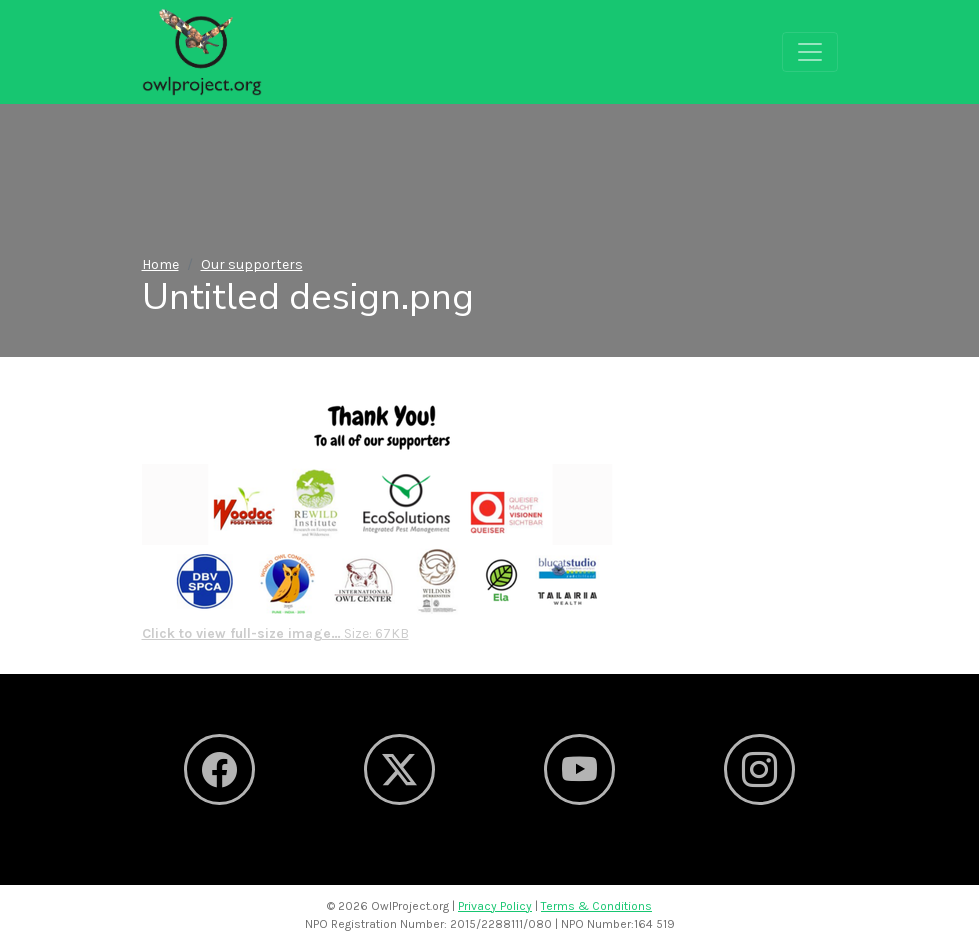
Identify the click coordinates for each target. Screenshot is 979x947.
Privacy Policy (495, 906)
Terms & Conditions (596, 906)
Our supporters (252, 264)
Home (160, 264)
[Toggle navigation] (810, 52)
